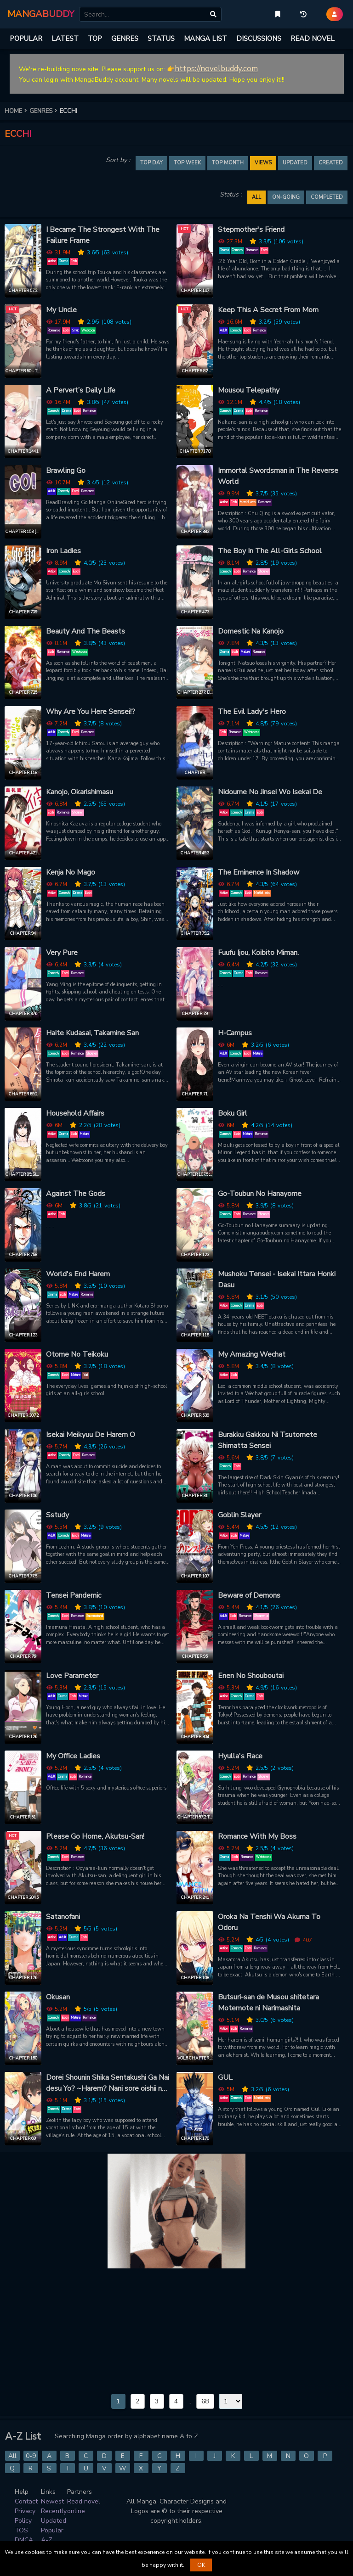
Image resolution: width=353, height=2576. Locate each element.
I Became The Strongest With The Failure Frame (102, 235)
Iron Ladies (63, 551)
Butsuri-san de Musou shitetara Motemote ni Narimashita (268, 2002)
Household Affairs (75, 1113)
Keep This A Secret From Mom (268, 310)
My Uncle (61, 310)
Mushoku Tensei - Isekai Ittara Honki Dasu (277, 1279)
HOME (17, 111)
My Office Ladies (73, 1756)
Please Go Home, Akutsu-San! (95, 1836)
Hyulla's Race (240, 1756)
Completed (327, 197)
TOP (95, 38)
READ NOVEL (312, 38)
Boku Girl (232, 1113)
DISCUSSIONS (258, 38)
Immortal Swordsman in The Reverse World (278, 476)
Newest (52, 2501)
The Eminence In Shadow (258, 872)
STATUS (161, 38)
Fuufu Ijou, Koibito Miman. (258, 953)
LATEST (65, 38)
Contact (26, 2501)
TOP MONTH (228, 162)
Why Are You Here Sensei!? (90, 712)
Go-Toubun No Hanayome (260, 1194)
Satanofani (63, 1917)
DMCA (24, 2540)
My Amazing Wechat (251, 1354)
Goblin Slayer (239, 1515)
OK (201, 2565)
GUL (225, 2077)
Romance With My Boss (257, 1836)
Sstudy (57, 1515)
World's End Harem (78, 1274)
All (12, 2456)
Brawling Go (65, 471)
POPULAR (26, 38)
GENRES (124, 38)
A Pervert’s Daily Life (80, 390)
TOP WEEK (187, 162)
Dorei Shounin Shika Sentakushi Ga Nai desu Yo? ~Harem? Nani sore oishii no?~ (108, 2083)
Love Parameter (72, 1676)
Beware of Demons (249, 1595)
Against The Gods (75, 1194)
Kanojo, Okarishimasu (79, 792)
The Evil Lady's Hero (252, 712)
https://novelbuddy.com (216, 68)
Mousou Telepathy (248, 390)
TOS (21, 2530)
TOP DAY (151, 162)
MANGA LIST (205, 38)
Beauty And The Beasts (85, 631)
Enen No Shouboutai (251, 1676)
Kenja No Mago (70, 872)
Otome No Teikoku (77, 1354)
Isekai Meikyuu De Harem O (90, 1435)
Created (331, 162)
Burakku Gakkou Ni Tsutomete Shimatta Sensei (267, 1440)
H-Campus (235, 1033)
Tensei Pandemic (73, 1595)
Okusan (58, 1997)
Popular (52, 2530)
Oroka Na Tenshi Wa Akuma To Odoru (269, 1922)
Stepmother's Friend (251, 229)
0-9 (31, 2456)
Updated (295, 162)
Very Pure (62, 953)
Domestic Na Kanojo (251, 631)
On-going (286, 197)
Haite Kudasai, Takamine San (92, 1033)
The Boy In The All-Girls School (270, 551)
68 (205, 2401)
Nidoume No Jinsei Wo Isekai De (270, 792)
